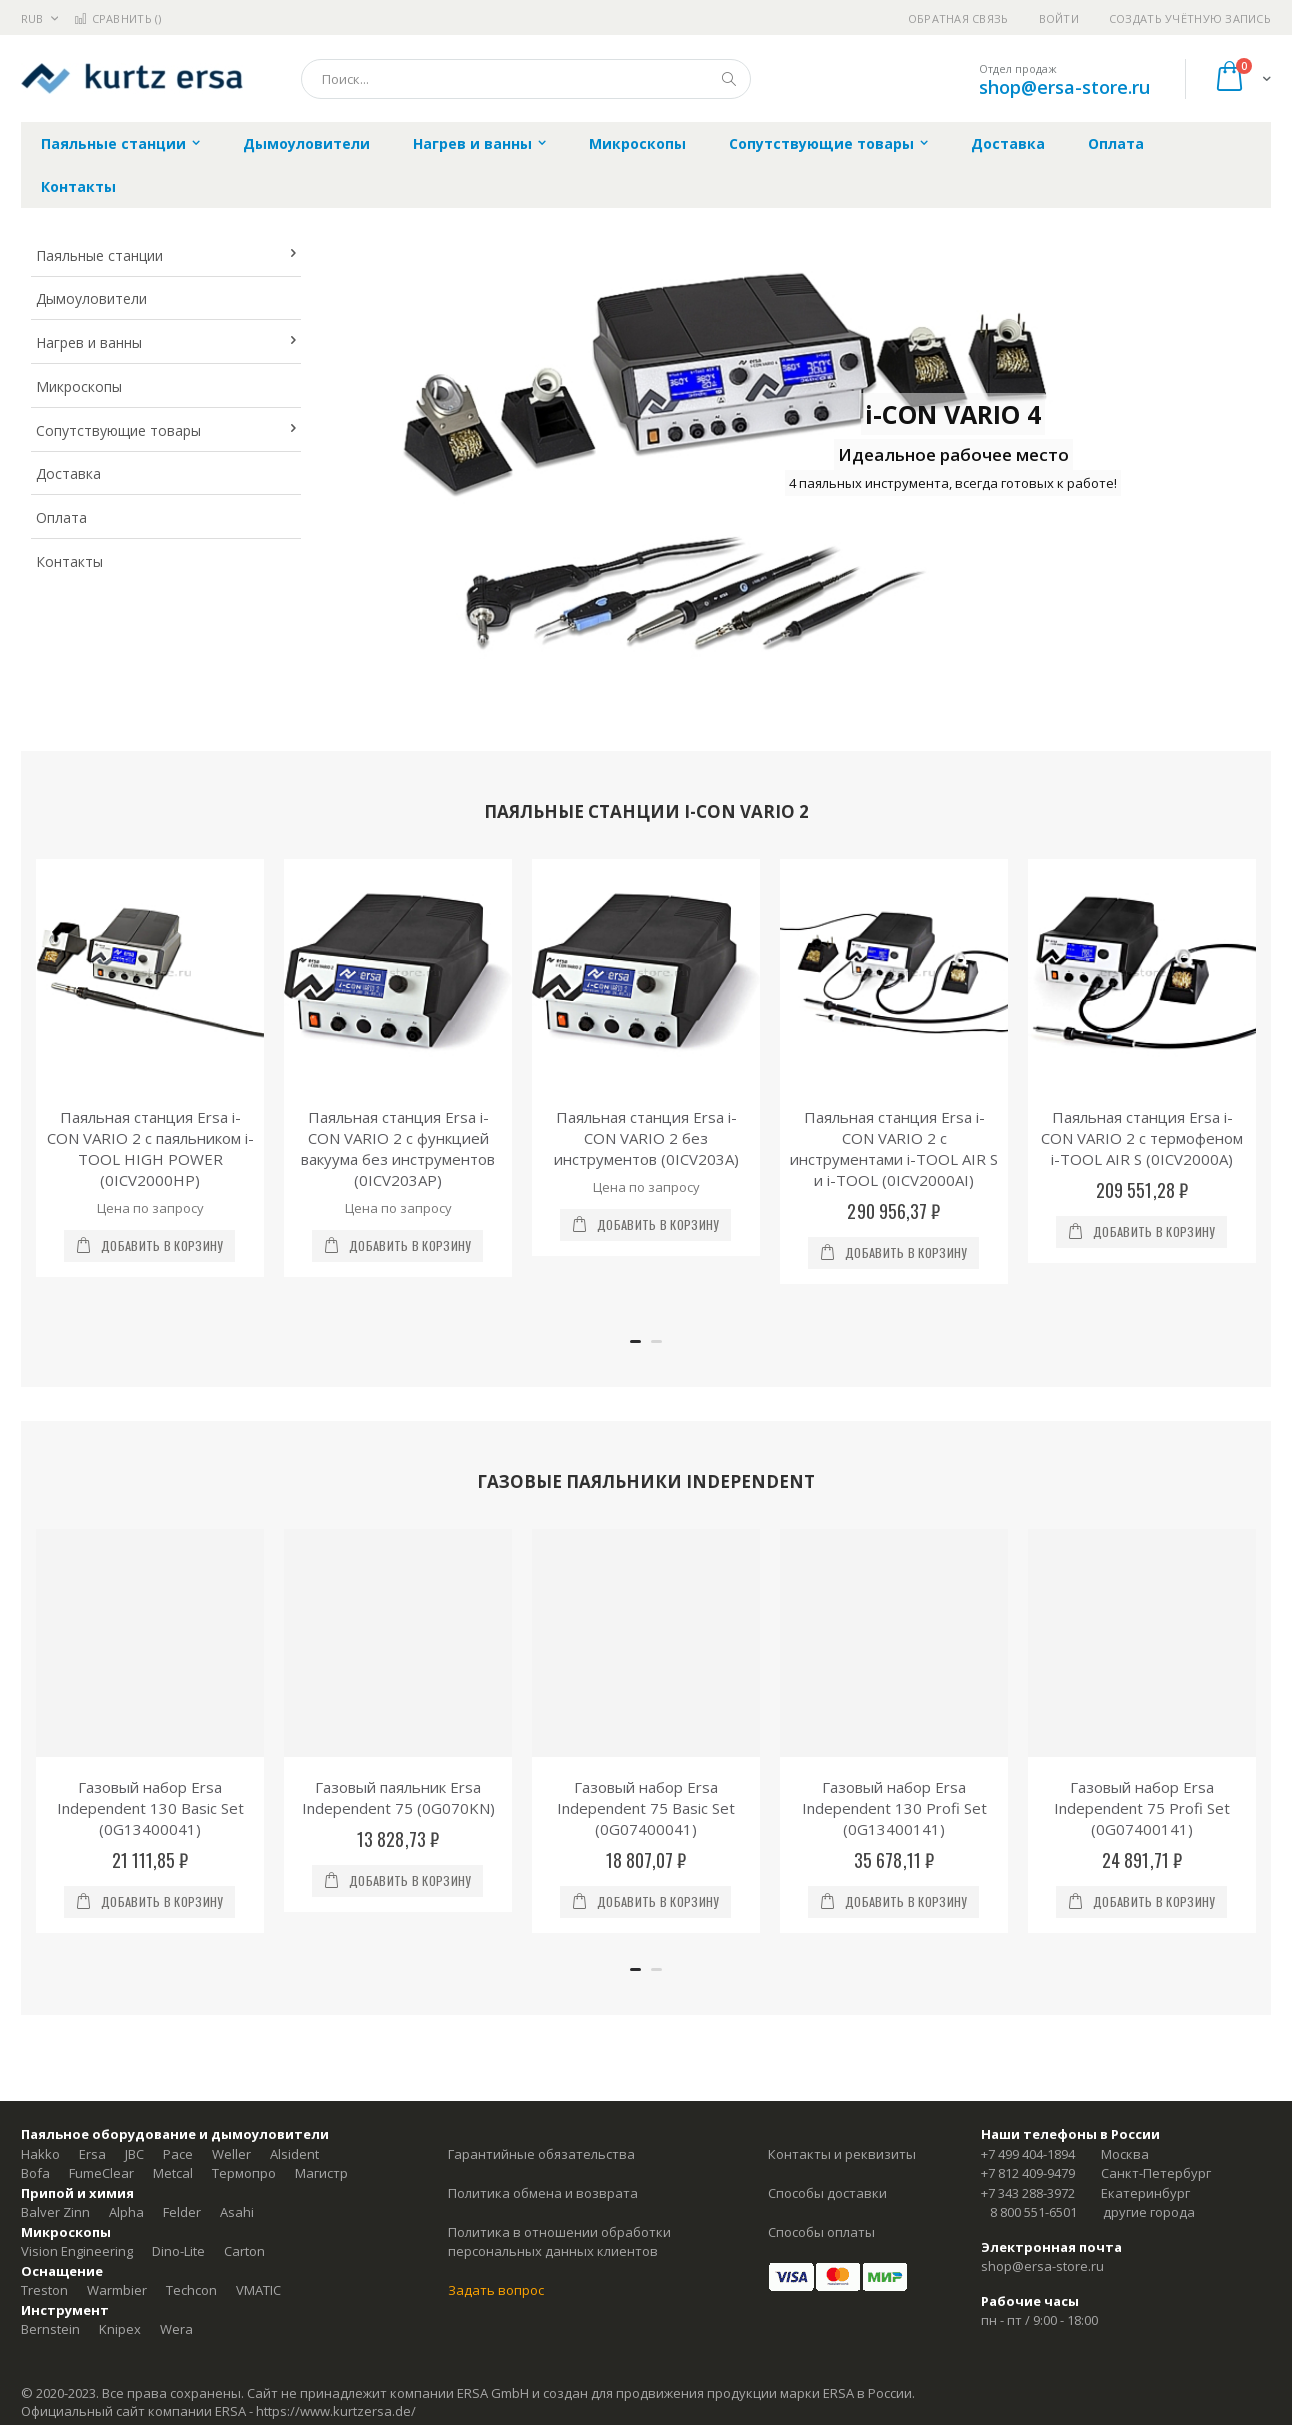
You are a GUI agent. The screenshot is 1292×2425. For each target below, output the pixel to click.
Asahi (237, 2212)
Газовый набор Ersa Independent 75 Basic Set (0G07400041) (646, 1808)
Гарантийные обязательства (541, 2154)
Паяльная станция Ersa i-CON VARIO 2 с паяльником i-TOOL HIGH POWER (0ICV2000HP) (150, 1148)
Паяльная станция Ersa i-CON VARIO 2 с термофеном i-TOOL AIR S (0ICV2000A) (1142, 1138)
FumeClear (101, 2173)
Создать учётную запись (1190, 18)
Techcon (191, 2290)
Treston (44, 2290)
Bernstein (50, 2329)
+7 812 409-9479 (1028, 2173)
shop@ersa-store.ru (1064, 87)
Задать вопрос (496, 2290)
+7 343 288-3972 (1028, 2193)
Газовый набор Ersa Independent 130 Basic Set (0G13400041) (150, 1808)
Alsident (294, 2154)
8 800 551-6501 (1033, 2212)
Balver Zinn (55, 2212)
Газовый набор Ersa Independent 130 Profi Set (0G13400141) (894, 1808)
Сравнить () (117, 18)
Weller (231, 2154)
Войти (1059, 18)
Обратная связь (958, 18)
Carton (244, 2251)
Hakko (40, 2154)
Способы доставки (827, 2193)
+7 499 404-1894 (1028, 2154)
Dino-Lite (178, 2251)
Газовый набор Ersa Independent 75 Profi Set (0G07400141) (1142, 1808)
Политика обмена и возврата (543, 2193)
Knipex (120, 2329)
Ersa (92, 2154)
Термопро (244, 2173)
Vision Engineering (77, 2251)
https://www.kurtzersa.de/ (336, 2411)
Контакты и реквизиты (842, 2154)
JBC (134, 2154)
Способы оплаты (821, 2232)
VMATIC (258, 2290)
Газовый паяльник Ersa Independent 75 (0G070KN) (398, 1797)
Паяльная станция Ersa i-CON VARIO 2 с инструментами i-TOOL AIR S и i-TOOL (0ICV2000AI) (894, 1148)
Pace (178, 2154)
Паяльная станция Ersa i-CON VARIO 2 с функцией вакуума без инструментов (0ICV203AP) (398, 1148)
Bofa (35, 2173)
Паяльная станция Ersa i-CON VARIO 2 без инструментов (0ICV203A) (646, 1138)
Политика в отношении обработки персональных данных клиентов (559, 2242)
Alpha (126, 2212)
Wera (176, 2329)
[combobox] (526, 79)
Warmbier (117, 2290)
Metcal (173, 2173)
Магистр (321, 2173)
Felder (182, 2212)
